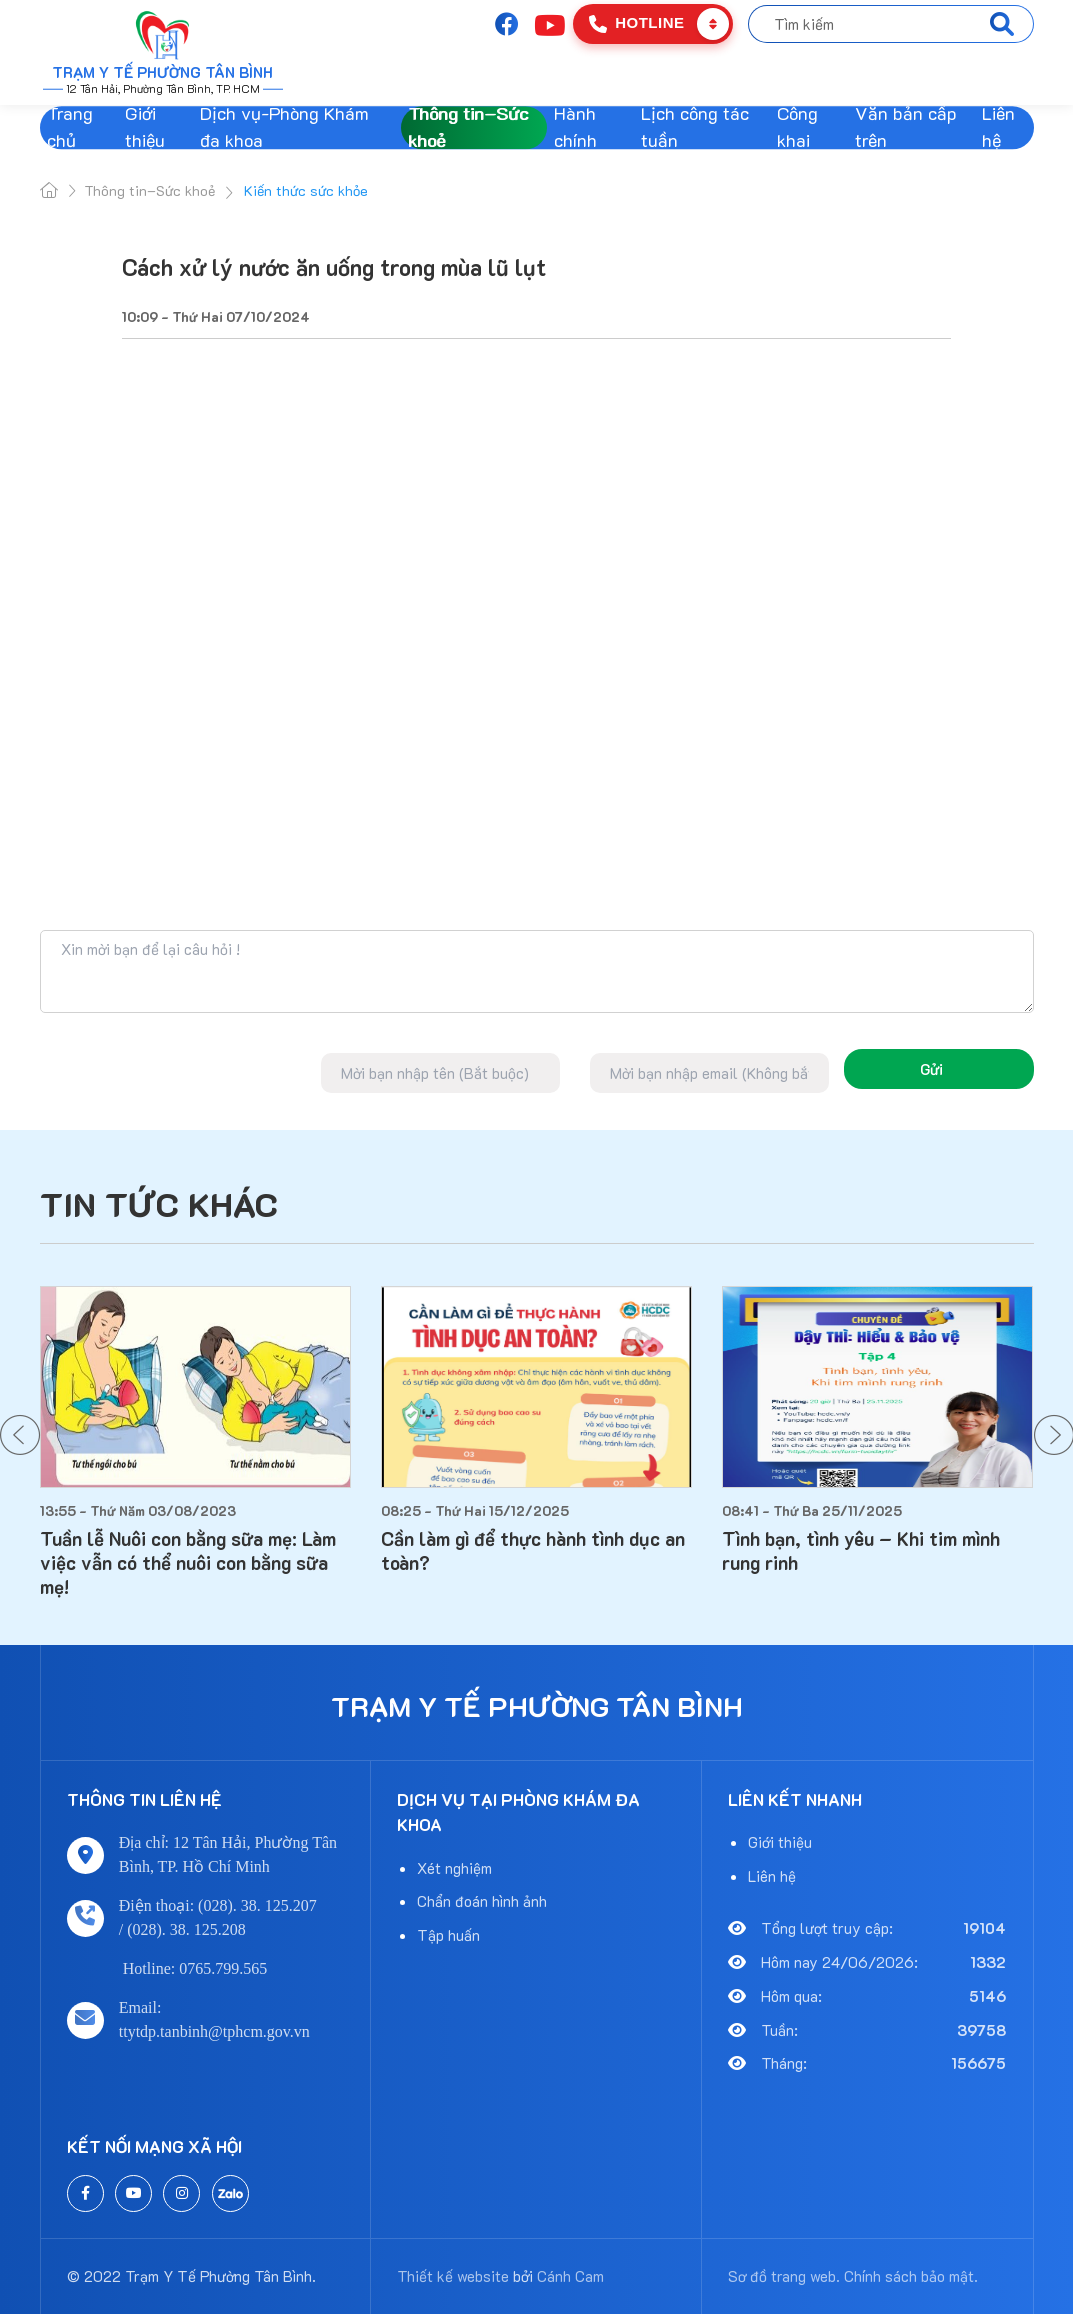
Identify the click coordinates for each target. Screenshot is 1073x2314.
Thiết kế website (453, 2276)
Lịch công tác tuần (695, 127)
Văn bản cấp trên (906, 127)
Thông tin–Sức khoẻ (468, 127)
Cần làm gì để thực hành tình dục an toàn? (533, 1551)
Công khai (797, 127)
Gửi (931, 1069)
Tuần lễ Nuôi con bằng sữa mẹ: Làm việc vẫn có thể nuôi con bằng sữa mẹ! (188, 1563)
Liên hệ (998, 127)
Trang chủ (70, 127)
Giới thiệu (145, 127)
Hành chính (575, 127)
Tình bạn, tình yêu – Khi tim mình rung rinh (861, 1551)
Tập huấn (448, 1935)
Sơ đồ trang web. (784, 2276)
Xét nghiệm (454, 1868)
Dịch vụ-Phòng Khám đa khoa (284, 127)
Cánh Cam (570, 2276)
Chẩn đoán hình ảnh (482, 1901)
